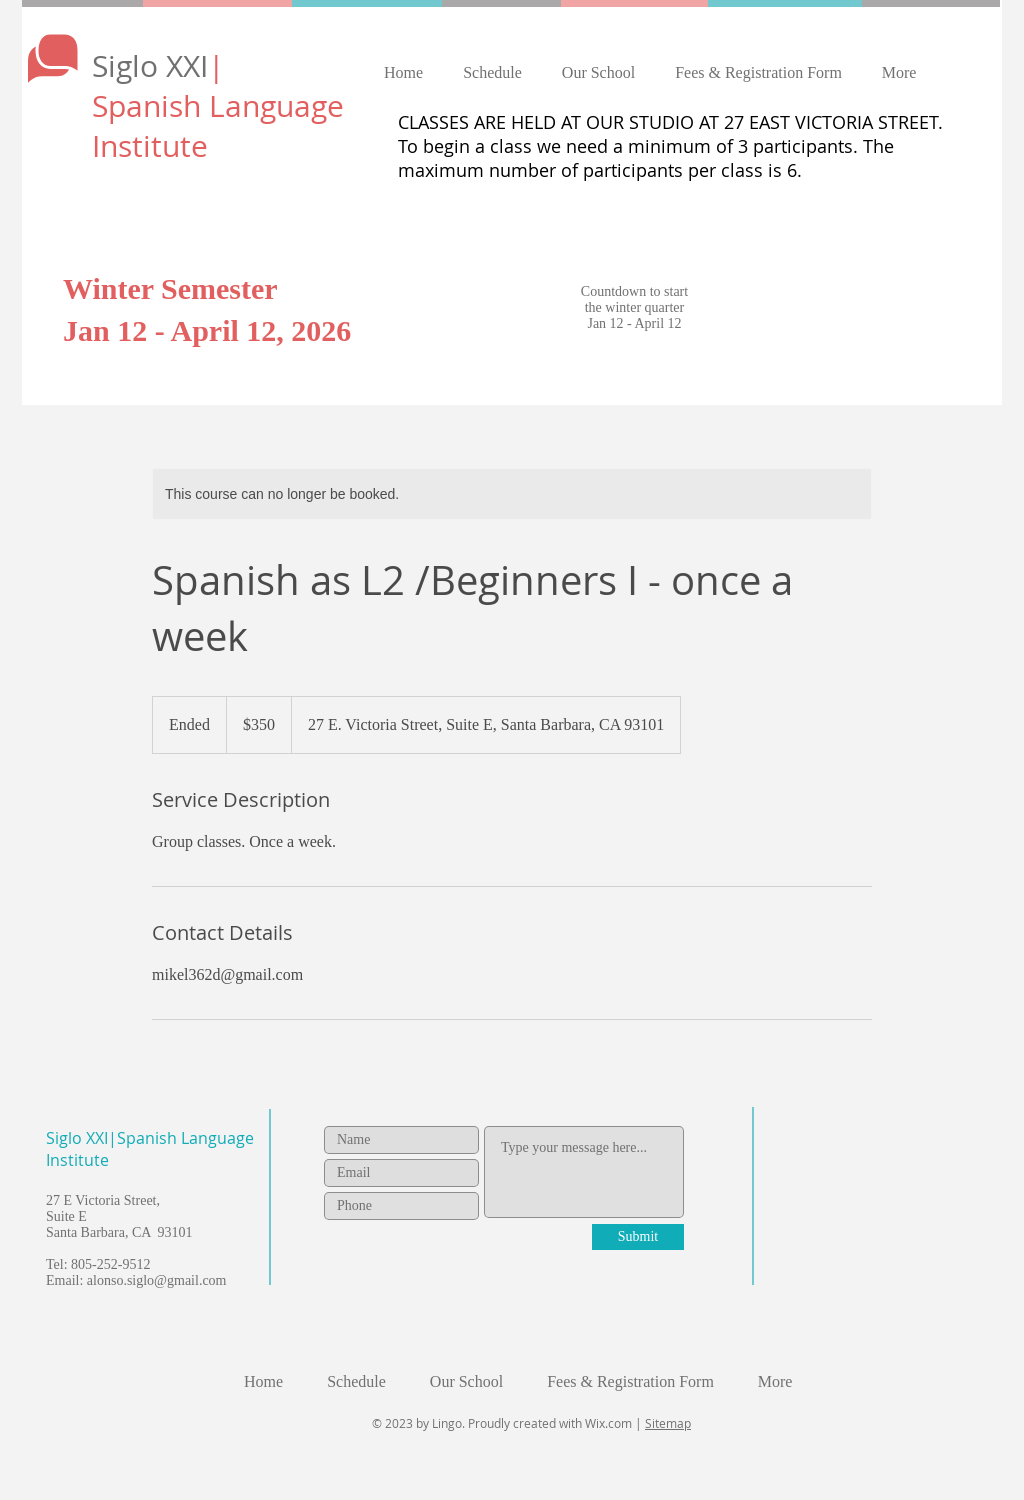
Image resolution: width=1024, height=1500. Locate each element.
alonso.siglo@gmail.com (157, 1280)
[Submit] (638, 1237)
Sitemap (668, 1423)
